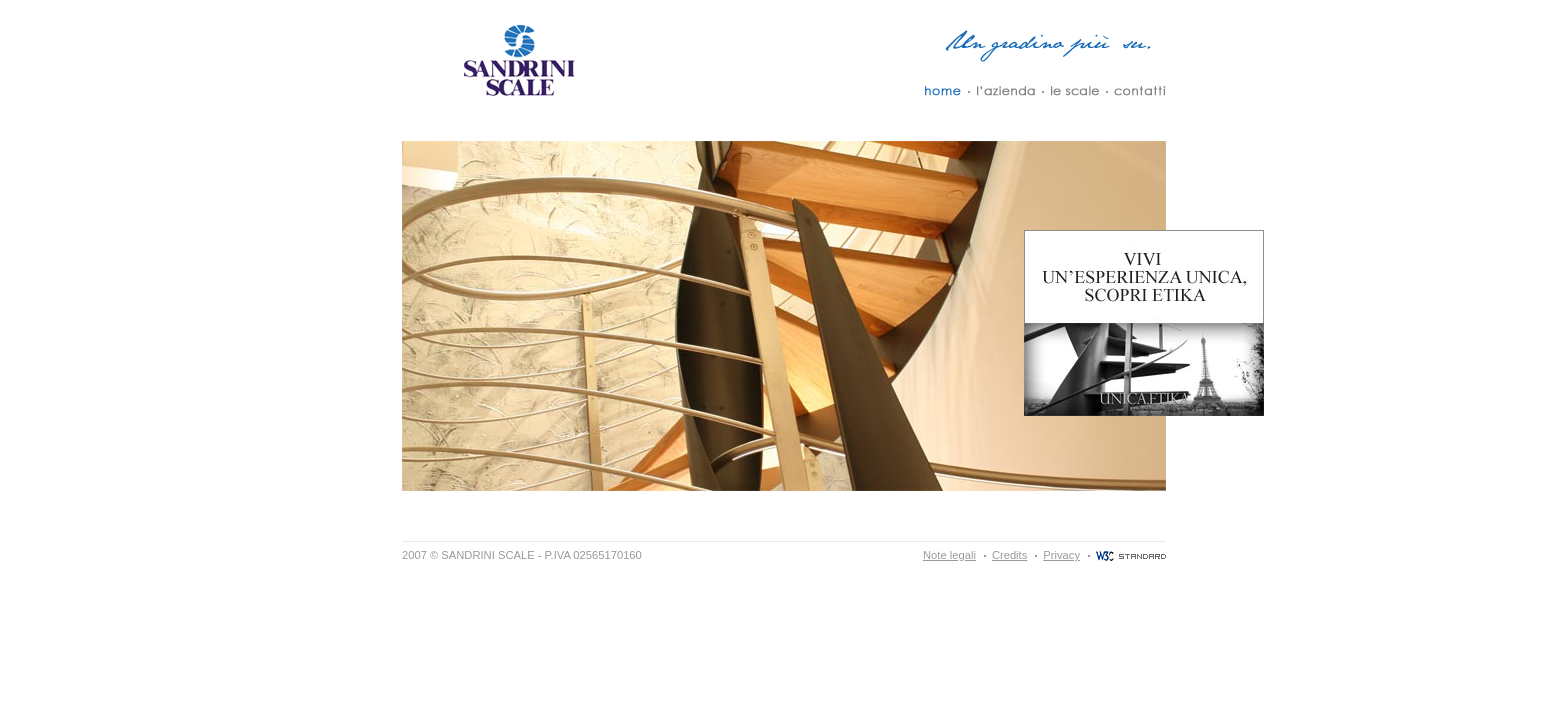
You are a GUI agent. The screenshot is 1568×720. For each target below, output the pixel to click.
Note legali (949, 555)
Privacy (1061, 555)
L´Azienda (1005, 91)
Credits (1009, 555)
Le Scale (1074, 91)
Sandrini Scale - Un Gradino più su (517, 60)
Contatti (1140, 91)
